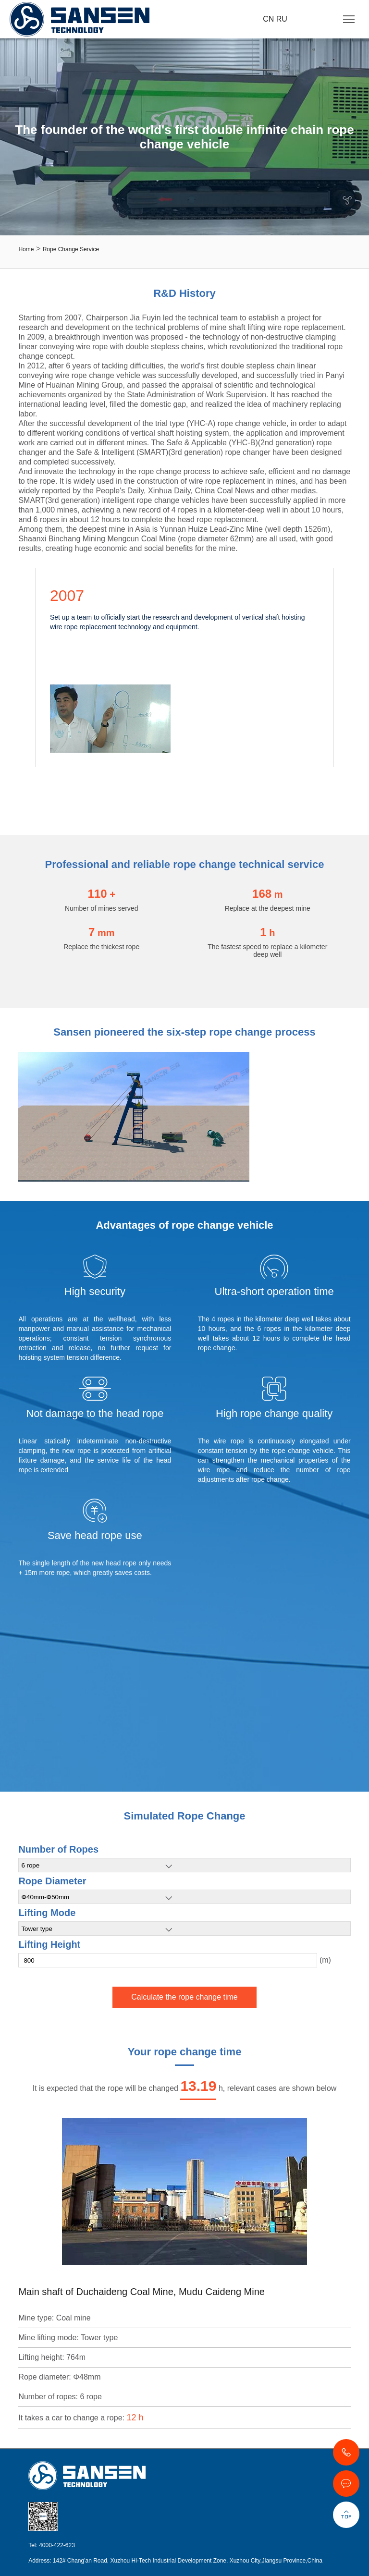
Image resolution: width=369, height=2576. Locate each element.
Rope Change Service (71, 249)
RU (281, 19)
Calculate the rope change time (184, 1997)
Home (26, 249)
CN (269, 19)
